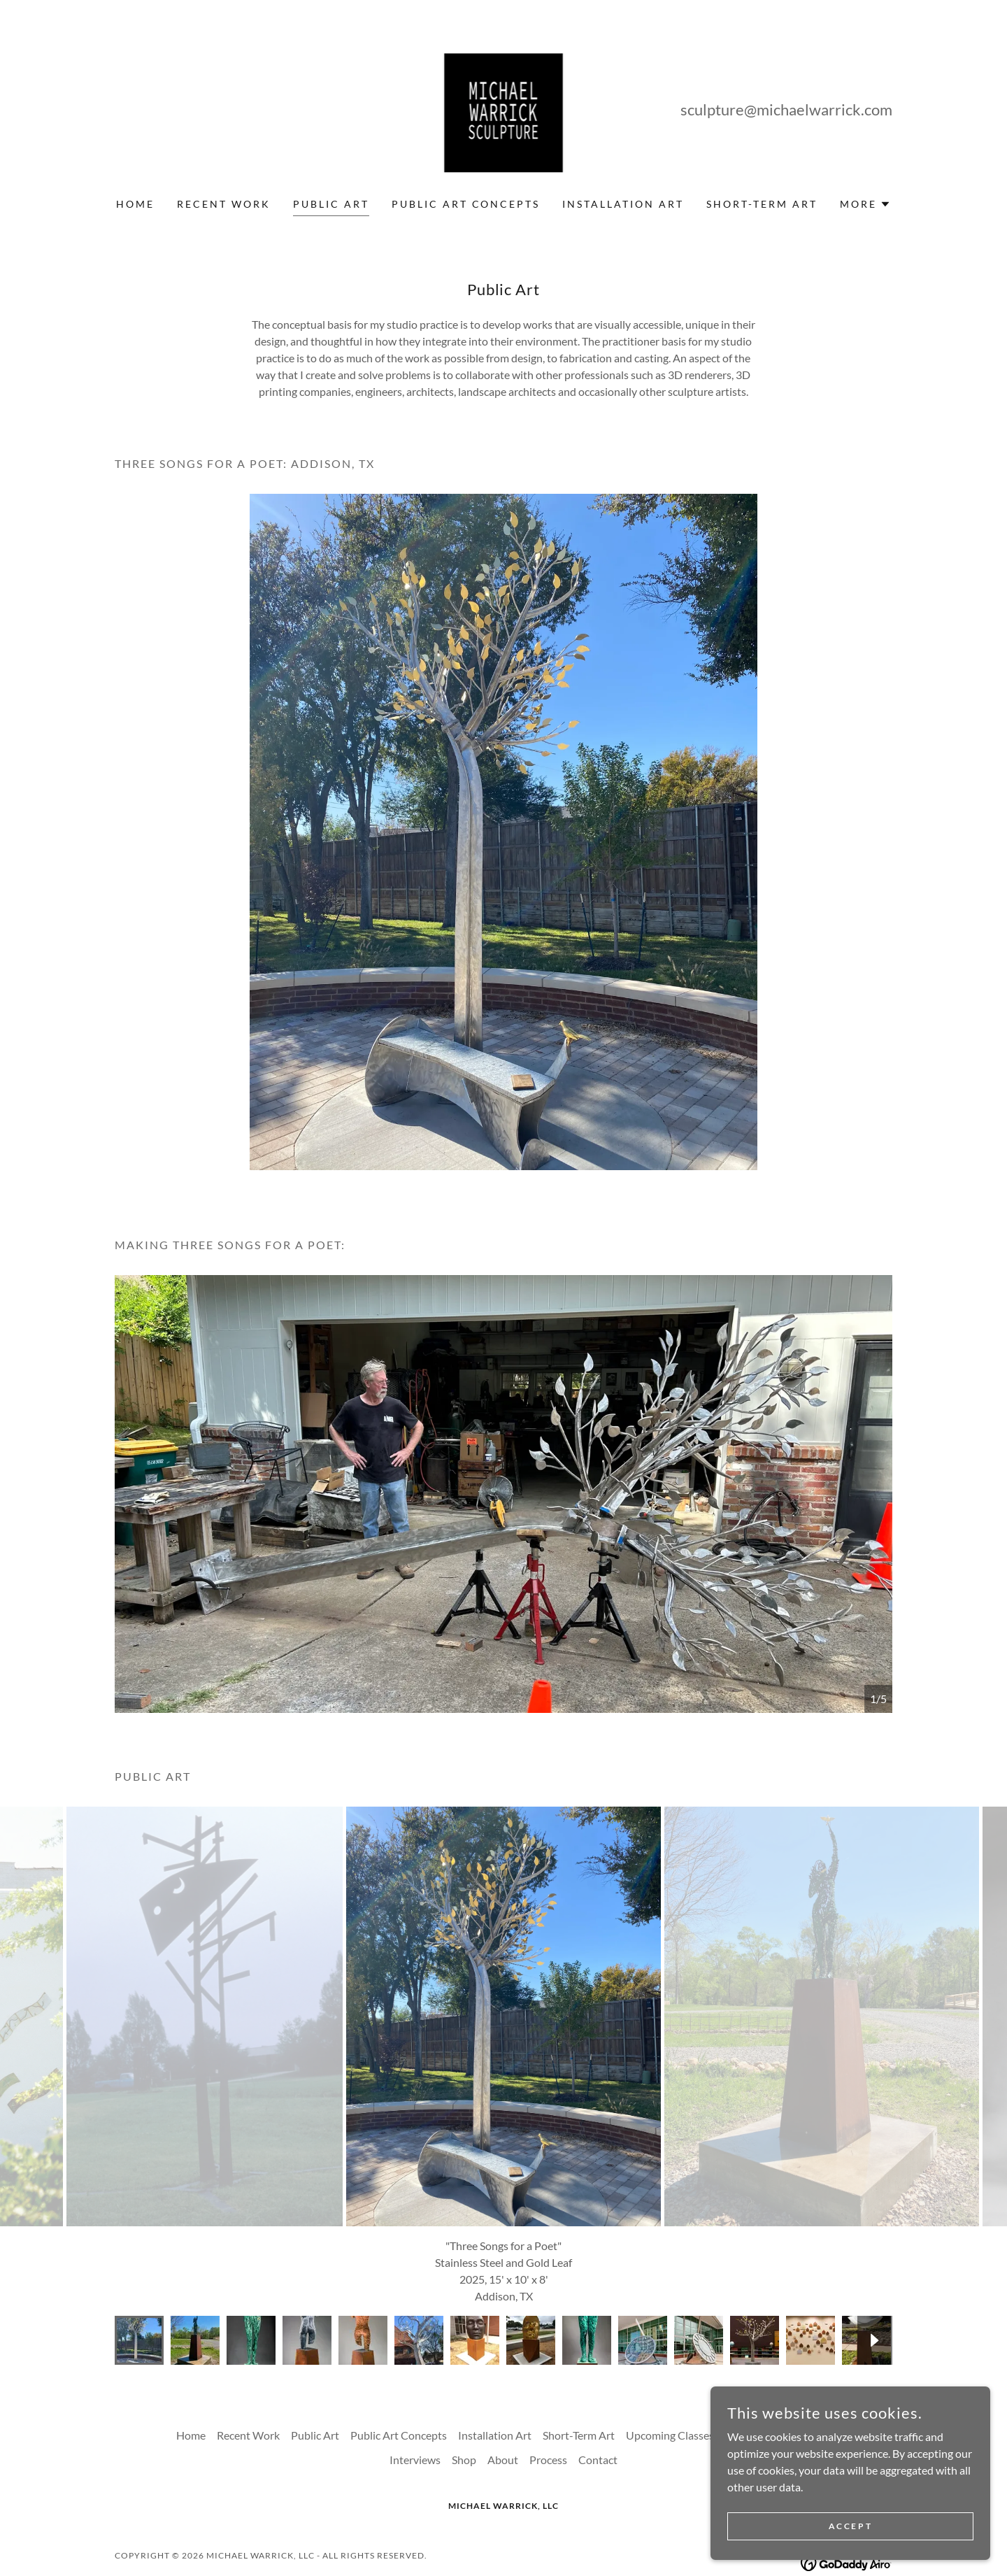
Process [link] (548, 2381)
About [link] (502, 2381)
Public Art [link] (331, 204)
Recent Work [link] (224, 204)
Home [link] (135, 204)
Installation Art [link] (623, 204)
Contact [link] (597, 2381)
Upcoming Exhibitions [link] (778, 2356)
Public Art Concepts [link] (466, 204)
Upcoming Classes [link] (670, 2356)
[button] (865, 204)
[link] (503, 107)
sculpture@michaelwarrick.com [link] (786, 109)
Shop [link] (464, 2381)
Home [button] (191, 2356)
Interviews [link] (415, 2381)
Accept (850, 2526)
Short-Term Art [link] (761, 204)
